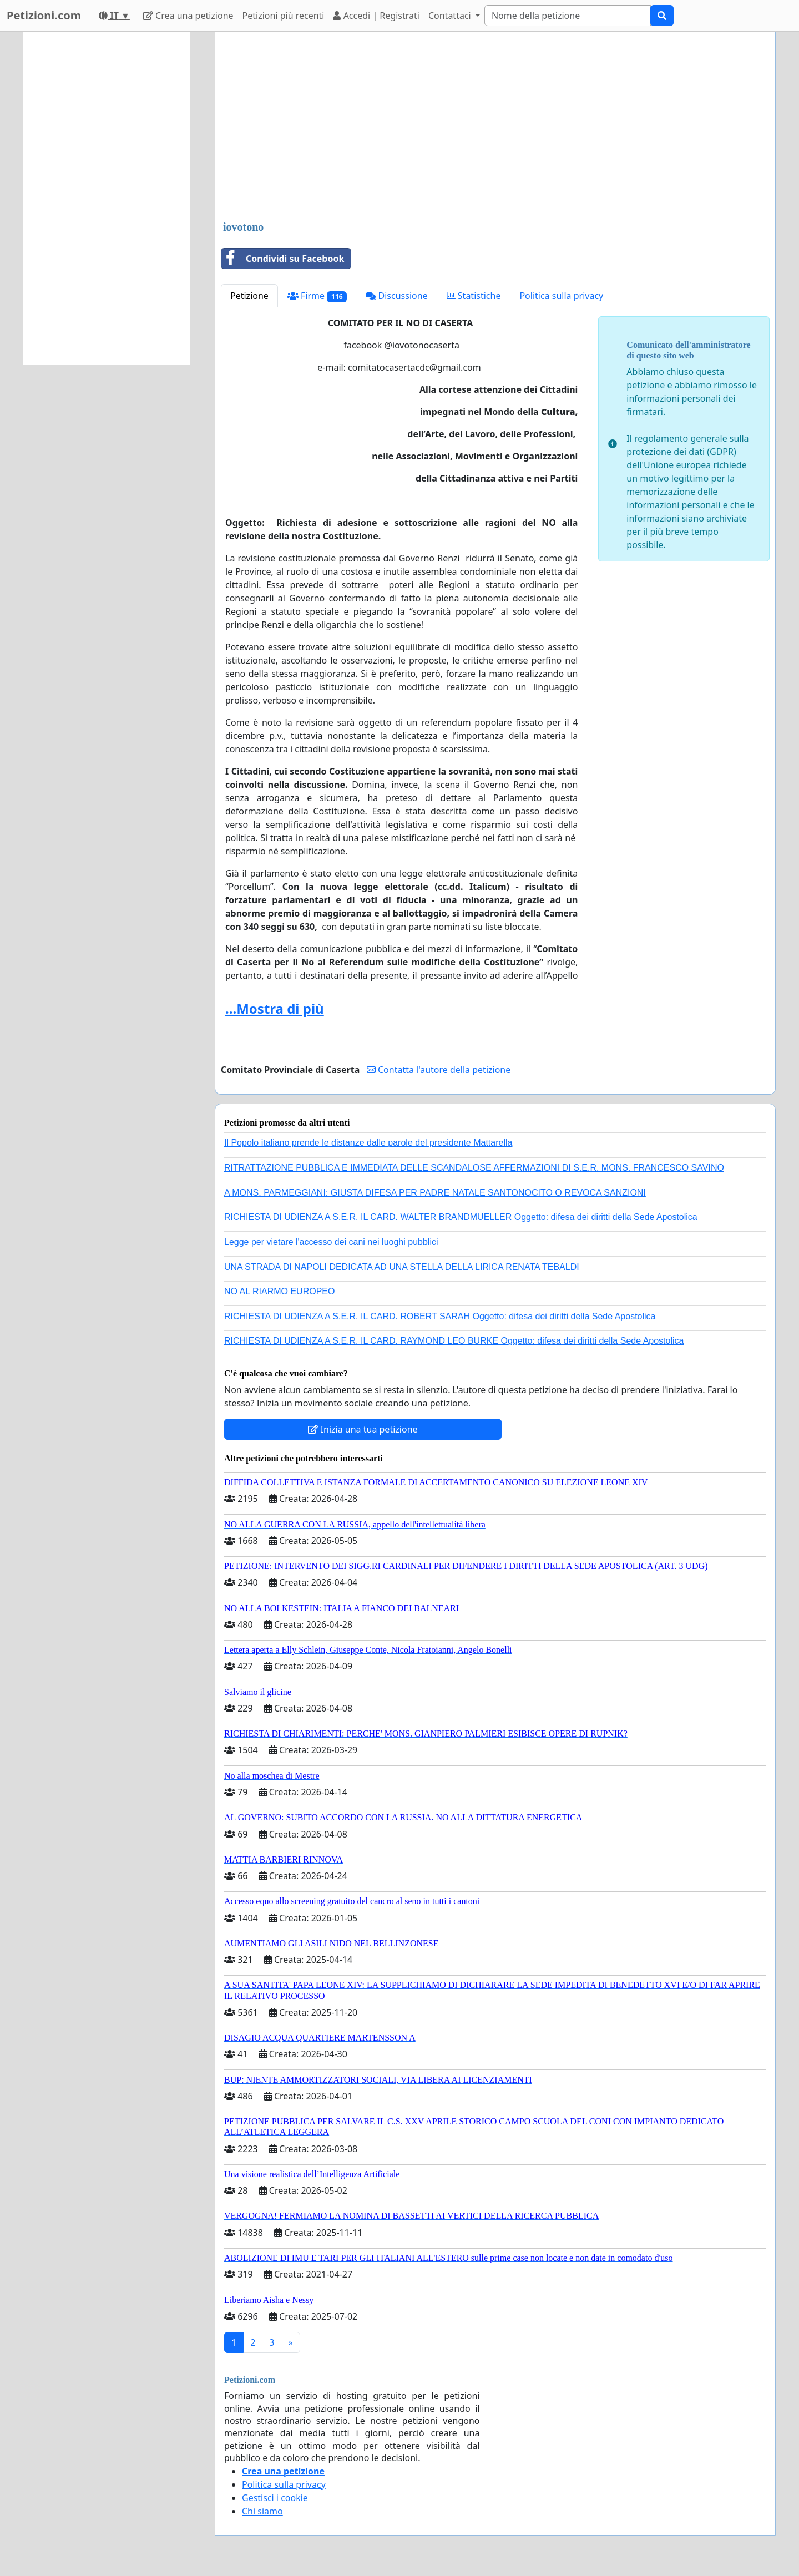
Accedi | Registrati (376, 15)
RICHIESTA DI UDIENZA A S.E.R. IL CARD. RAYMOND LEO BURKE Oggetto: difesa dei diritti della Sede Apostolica (454, 1340)
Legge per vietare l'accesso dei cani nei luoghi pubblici (331, 1242)
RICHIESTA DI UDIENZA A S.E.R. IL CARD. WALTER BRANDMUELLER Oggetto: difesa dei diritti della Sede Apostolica (460, 1217)
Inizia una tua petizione (362, 1429)
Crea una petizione (188, 15)
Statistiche (474, 296)
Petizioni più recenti (283, 15)
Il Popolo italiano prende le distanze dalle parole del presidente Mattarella (368, 1142)
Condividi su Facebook (282, 259)
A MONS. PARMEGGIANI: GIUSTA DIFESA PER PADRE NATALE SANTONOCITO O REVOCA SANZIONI (435, 1192)
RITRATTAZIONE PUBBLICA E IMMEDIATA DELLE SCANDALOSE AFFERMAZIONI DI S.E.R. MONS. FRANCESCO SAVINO (474, 1167)
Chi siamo (262, 2511)
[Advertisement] (495, 127)
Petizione (249, 296)
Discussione (396, 296)
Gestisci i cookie (275, 2498)
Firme (317, 296)
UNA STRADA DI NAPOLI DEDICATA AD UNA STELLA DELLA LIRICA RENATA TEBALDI (401, 1267)
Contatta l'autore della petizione (438, 1070)
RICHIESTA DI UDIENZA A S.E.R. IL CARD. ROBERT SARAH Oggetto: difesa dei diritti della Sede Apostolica (440, 1316)
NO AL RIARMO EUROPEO (279, 1291)
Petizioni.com (44, 15)
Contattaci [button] (450, 15)
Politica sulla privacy (561, 296)
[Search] (567, 15)
